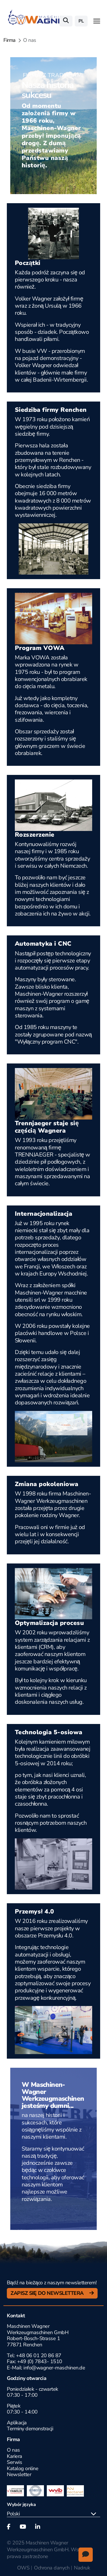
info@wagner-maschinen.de (54, 2367)
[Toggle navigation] (97, 21)
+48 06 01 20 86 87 (38, 2355)
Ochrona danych (51, 2567)
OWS (23, 2567)
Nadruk (82, 2567)
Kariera (14, 2456)
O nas (13, 2450)
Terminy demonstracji (30, 2428)
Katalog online (22, 2468)
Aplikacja (17, 2422)
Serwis (14, 2462)
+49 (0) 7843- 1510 (39, 2361)
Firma (9, 40)
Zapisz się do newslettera (48, 2293)
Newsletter (19, 2474)
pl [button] (81, 21)
